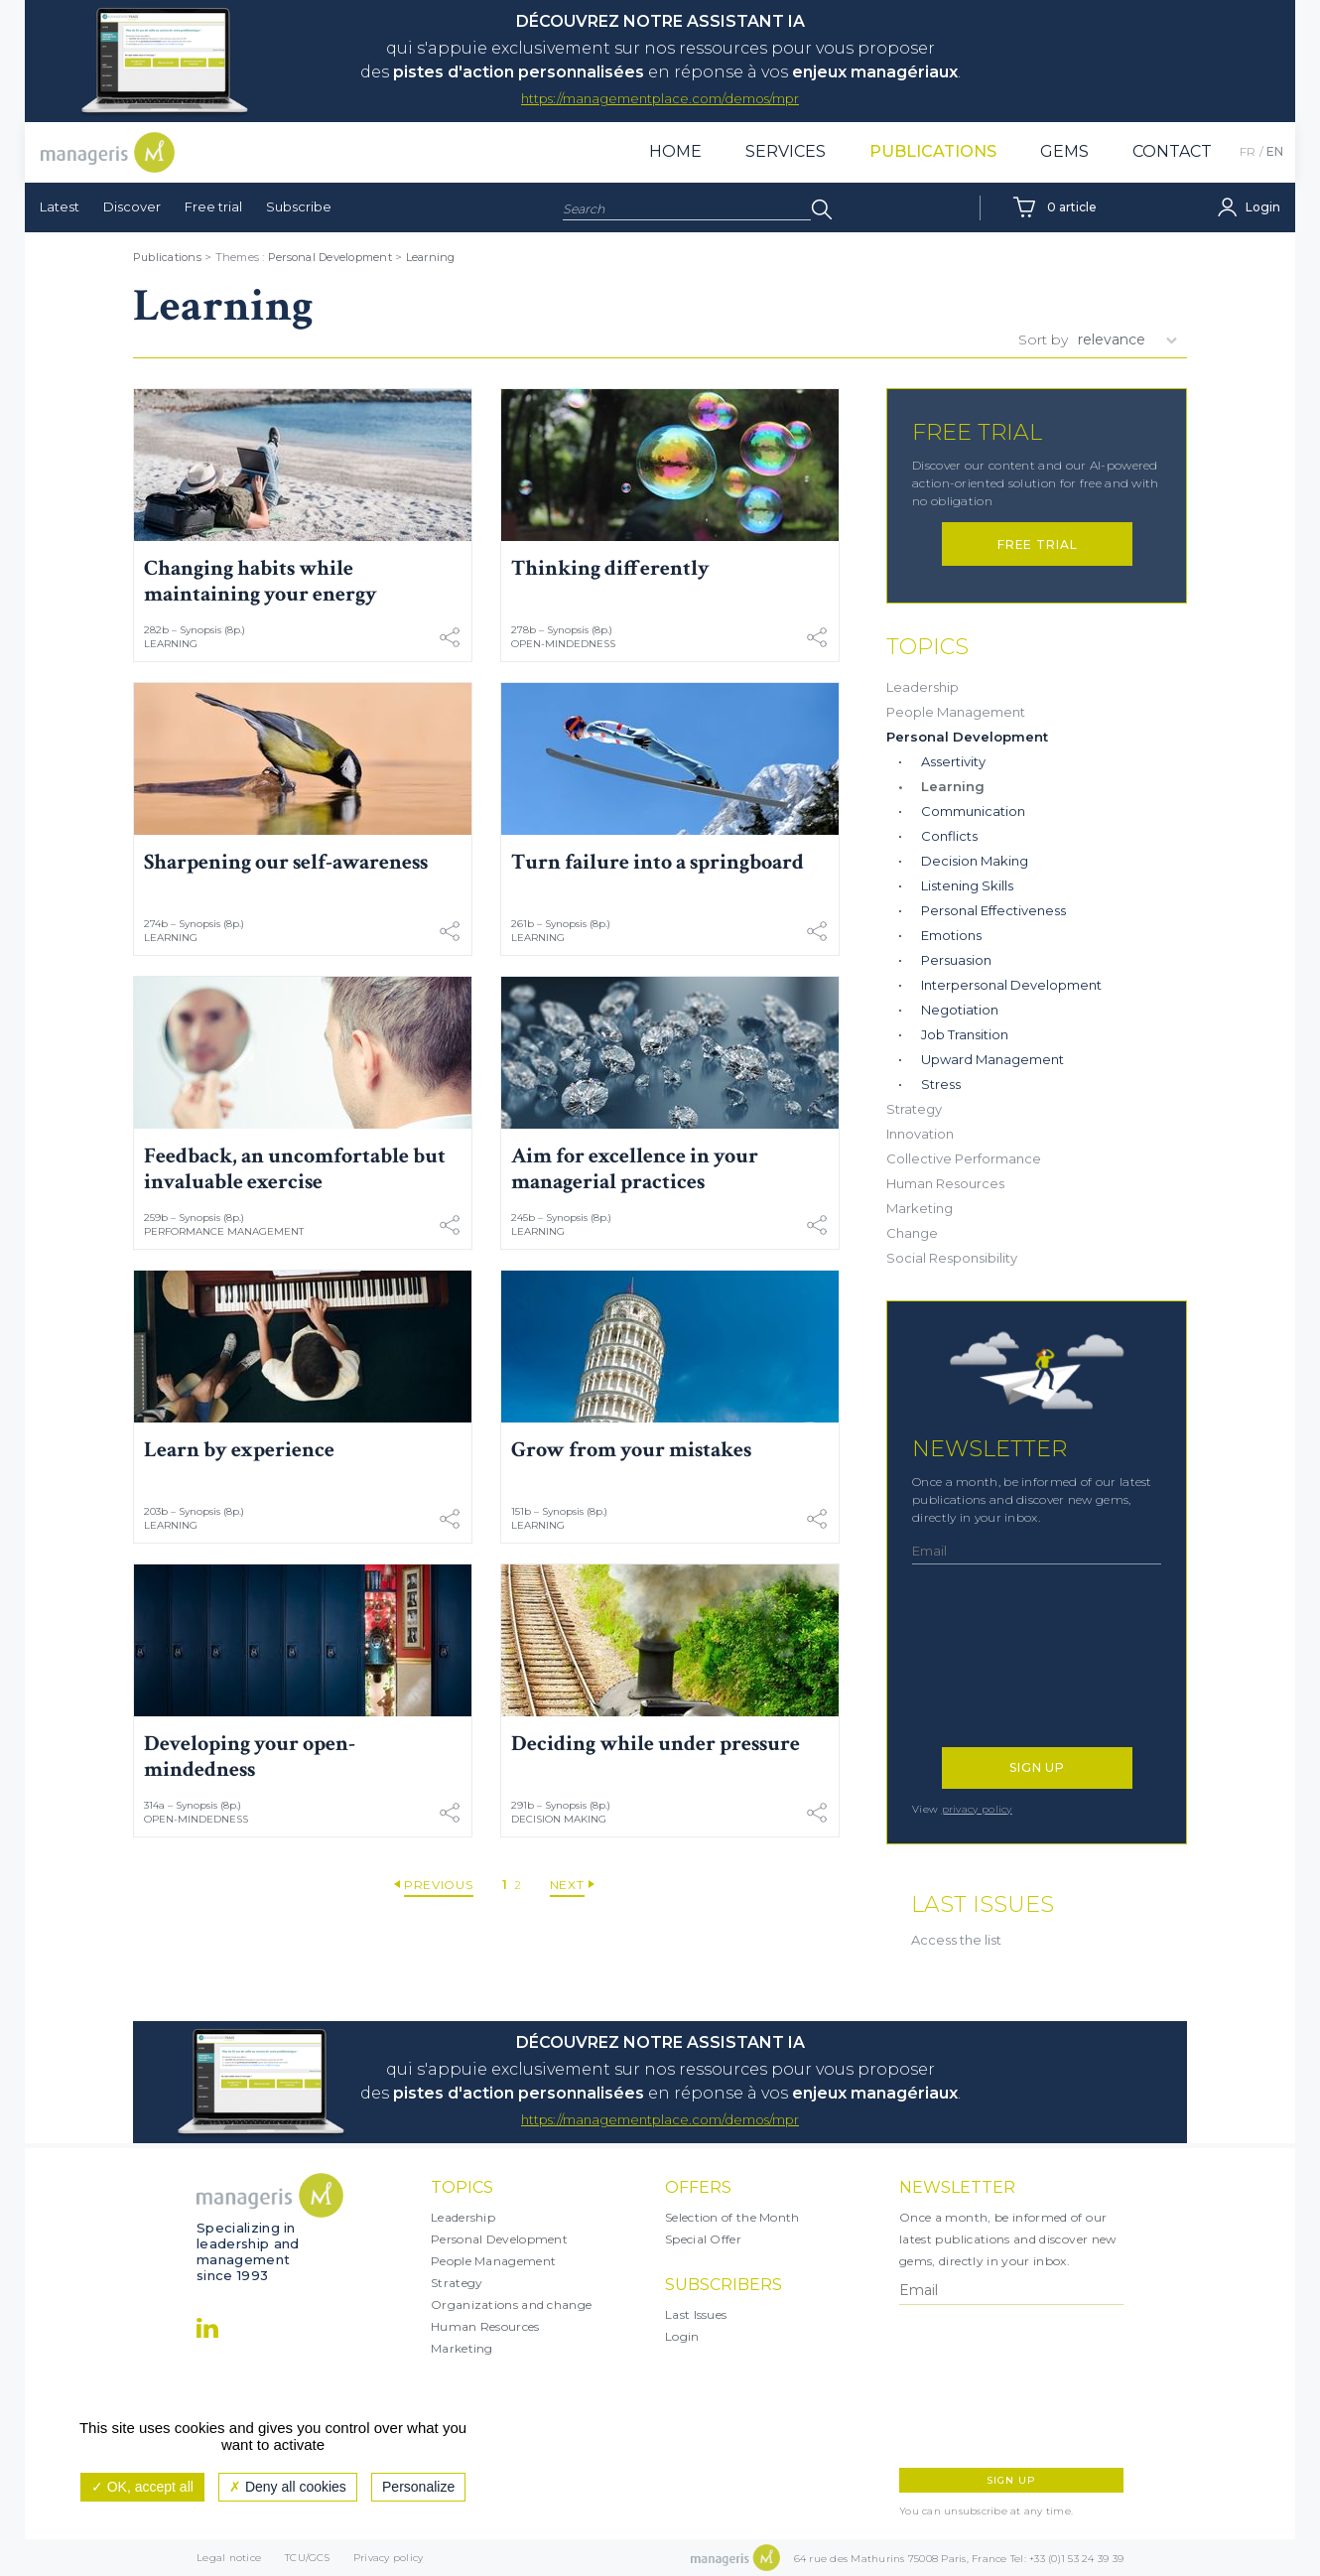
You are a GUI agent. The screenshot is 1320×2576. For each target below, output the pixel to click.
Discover (132, 206)
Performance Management (224, 1231)
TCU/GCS (307, 2557)
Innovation (920, 1134)
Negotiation (959, 1009)
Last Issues (695, 2314)
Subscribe (298, 206)
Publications (932, 151)
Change (912, 1233)
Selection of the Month (732, 2217)
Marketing (919, 1208)
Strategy (914, 1109)
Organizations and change (511, 2304)
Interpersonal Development (1011, 985)
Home (675, 151)
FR (1247, 151)
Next (567, 1884)
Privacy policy (388, 2557)
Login (682, 2336)
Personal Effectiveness (993, 910)
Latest (59, 206)
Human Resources (945, 1183)
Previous (438, 1884)
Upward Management (992, 1059)
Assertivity (953, 761)
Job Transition (964, 1034)
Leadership (922, 687)
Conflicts (949, 836)
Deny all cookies (287, 2487)
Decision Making (558, 1819)
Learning (431, 257)
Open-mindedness (563, 643)
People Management (955, 712)
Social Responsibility (951, 1258)
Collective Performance (963, 1158)
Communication (973, 811)
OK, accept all (142, 2487)
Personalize (418, 2487)
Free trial (213, 206)
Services (785, 151)
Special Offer (703, 2239)
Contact (1172, 151)
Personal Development (330, 257)
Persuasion (956, 960)
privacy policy (977, 1809)
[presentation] (998, 1665)
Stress (941, 1084)
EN (1274, 151)
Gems (1064, 151)
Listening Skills (967, 885)
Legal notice (229, 2557)
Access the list (956, 1940)
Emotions (951, 935)
